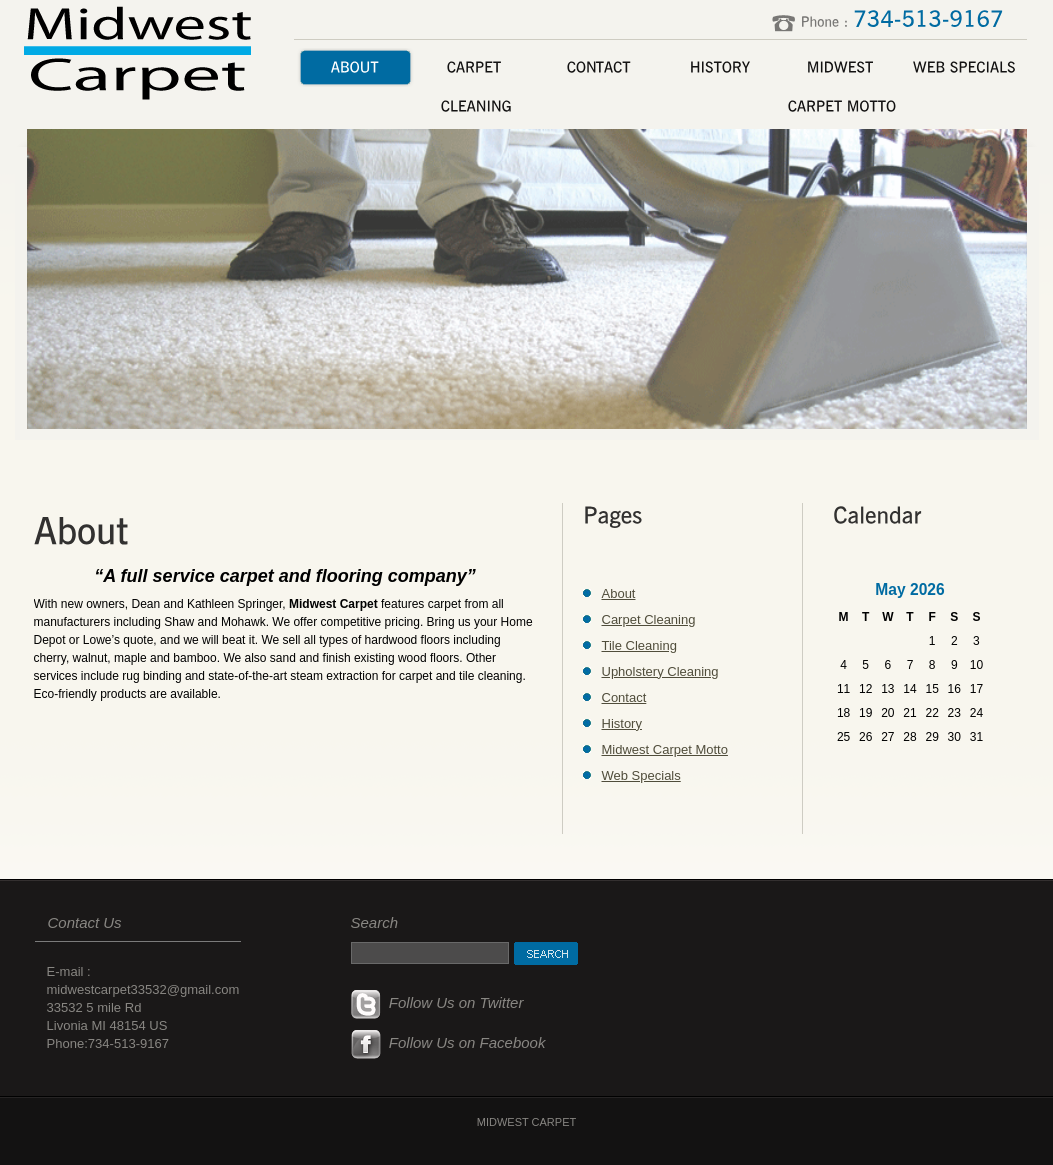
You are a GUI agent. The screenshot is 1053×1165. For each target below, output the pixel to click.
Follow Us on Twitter (437, 1002)
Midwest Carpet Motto (665, 749)
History (622, 723)
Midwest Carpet (140, 50)
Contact (624, 697)
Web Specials (641, 775)
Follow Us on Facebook (448, 1042)
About (619, 593)
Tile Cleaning (639, 645)
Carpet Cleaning (649, 619)
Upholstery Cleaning (660, 671)
